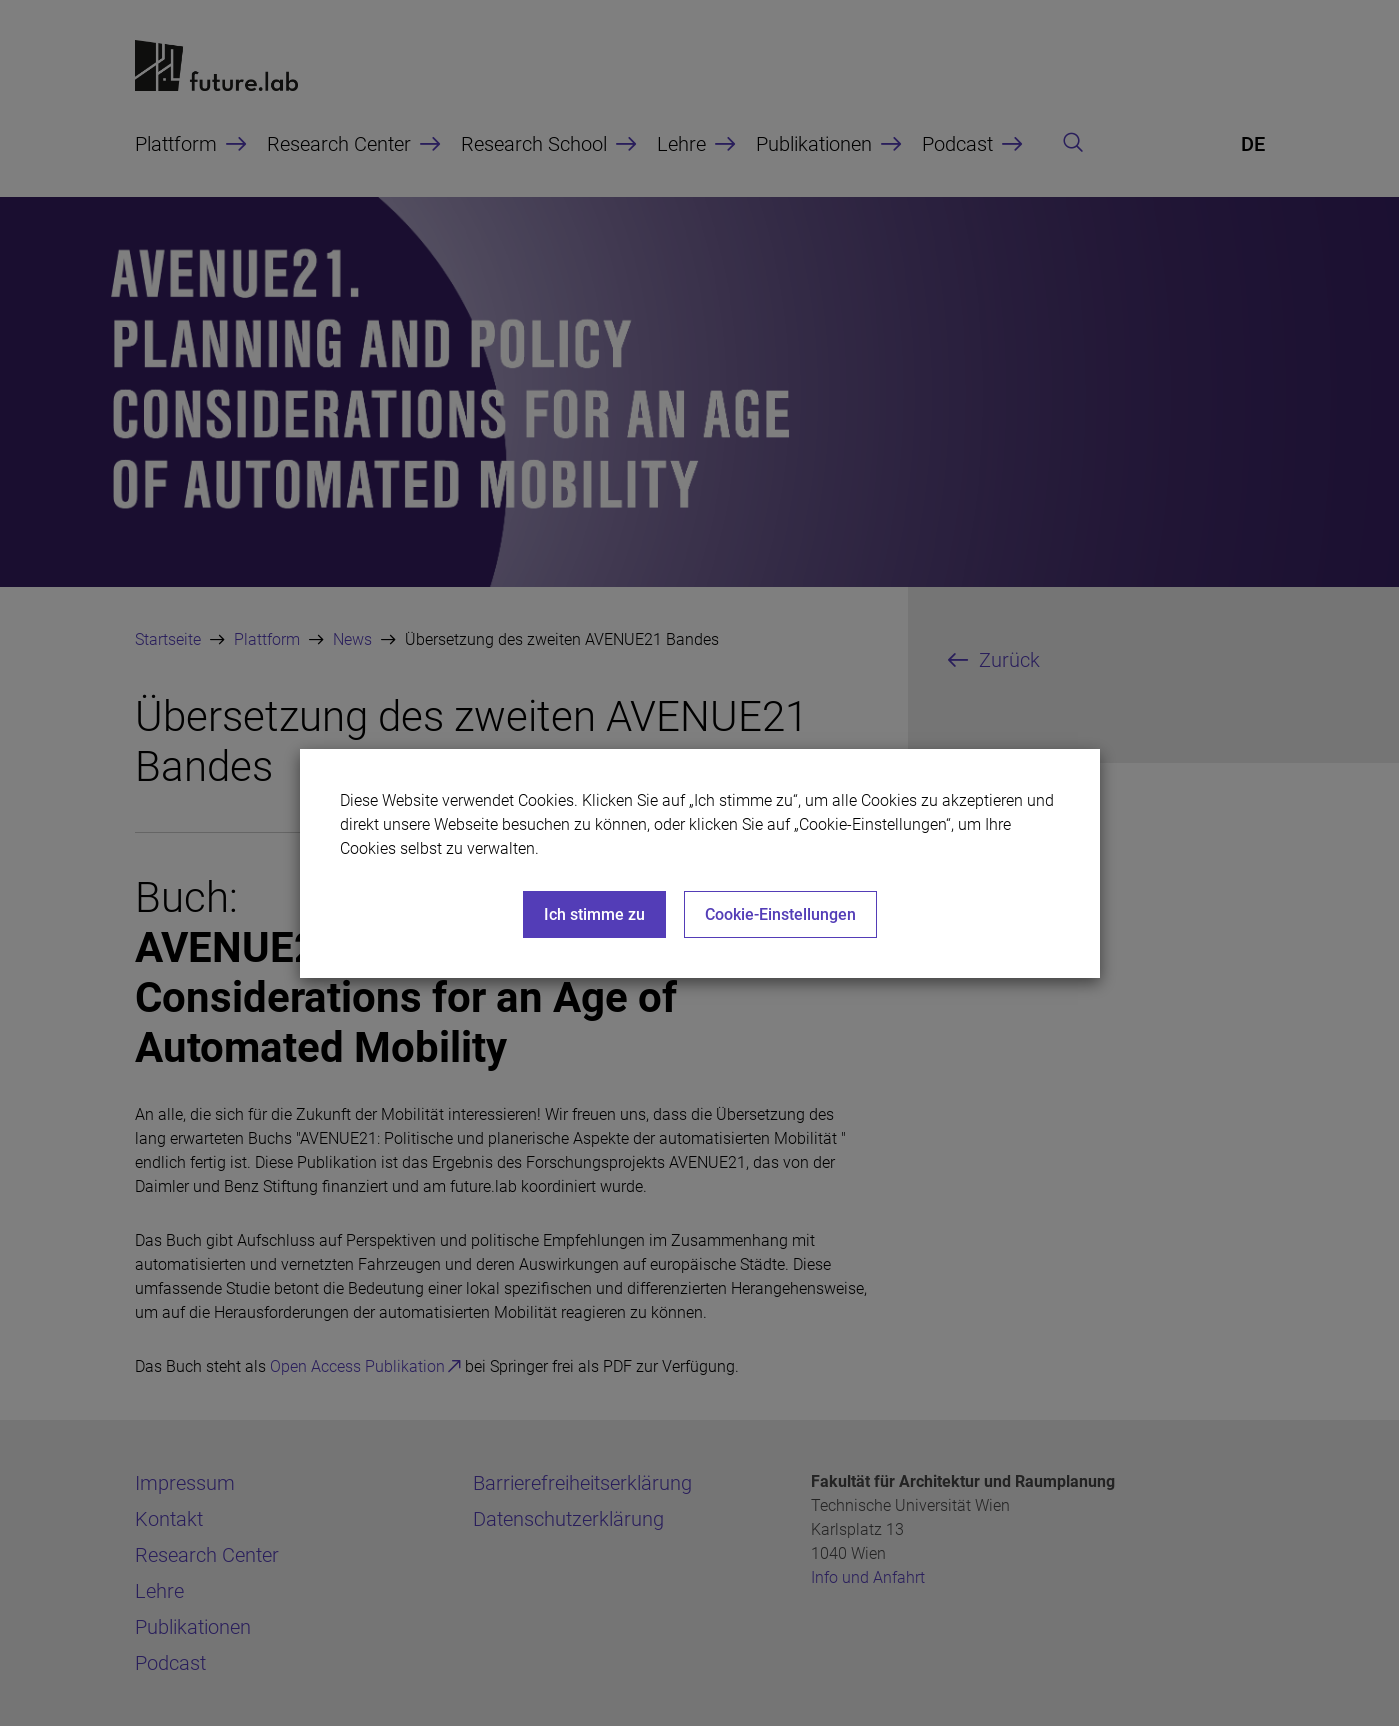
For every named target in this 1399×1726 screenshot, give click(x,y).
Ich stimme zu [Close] (594, 914)
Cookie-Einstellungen (780, 914)
